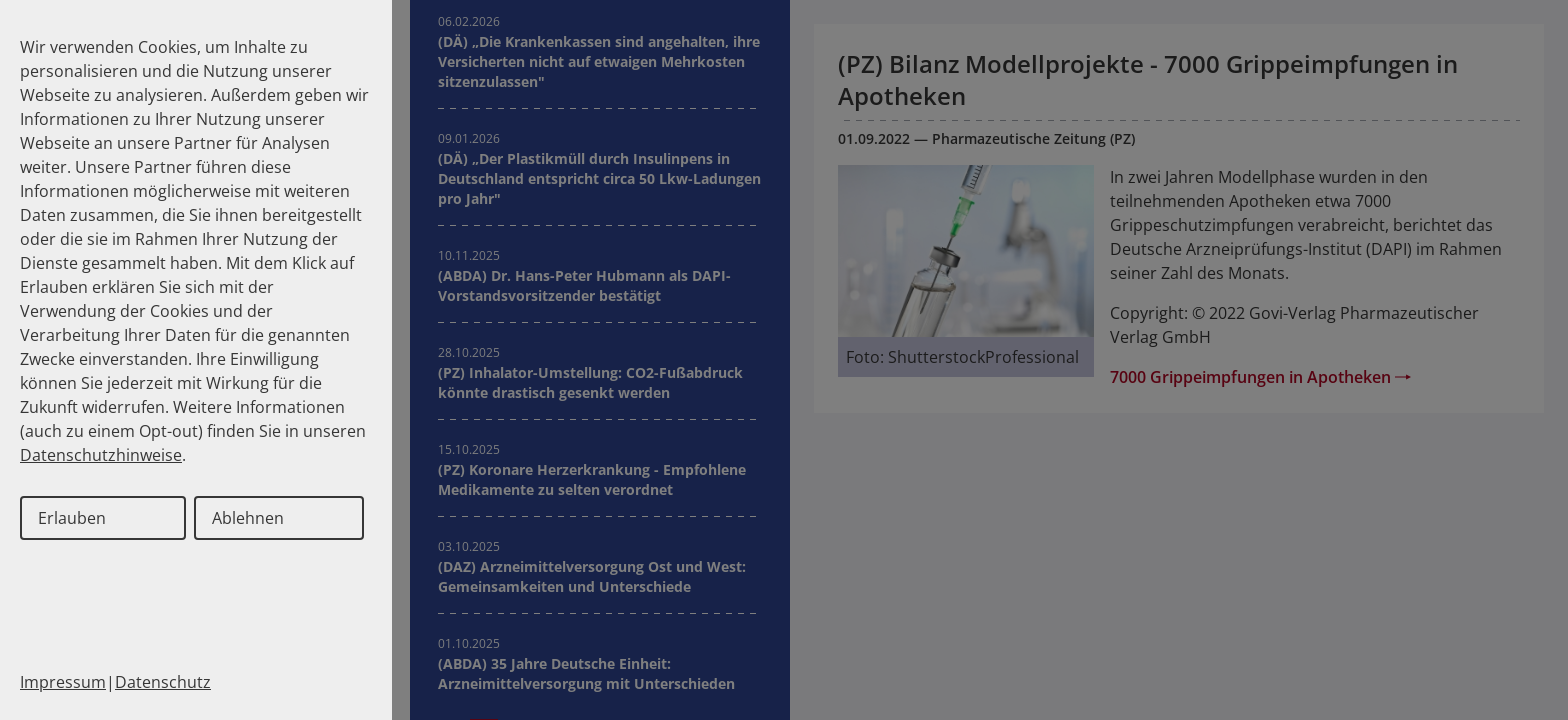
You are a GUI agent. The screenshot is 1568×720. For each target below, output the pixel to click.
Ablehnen (248, 518)
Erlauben (72, 518)
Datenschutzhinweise (101, 455)
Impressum (63, 682)
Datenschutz (163, 682)
